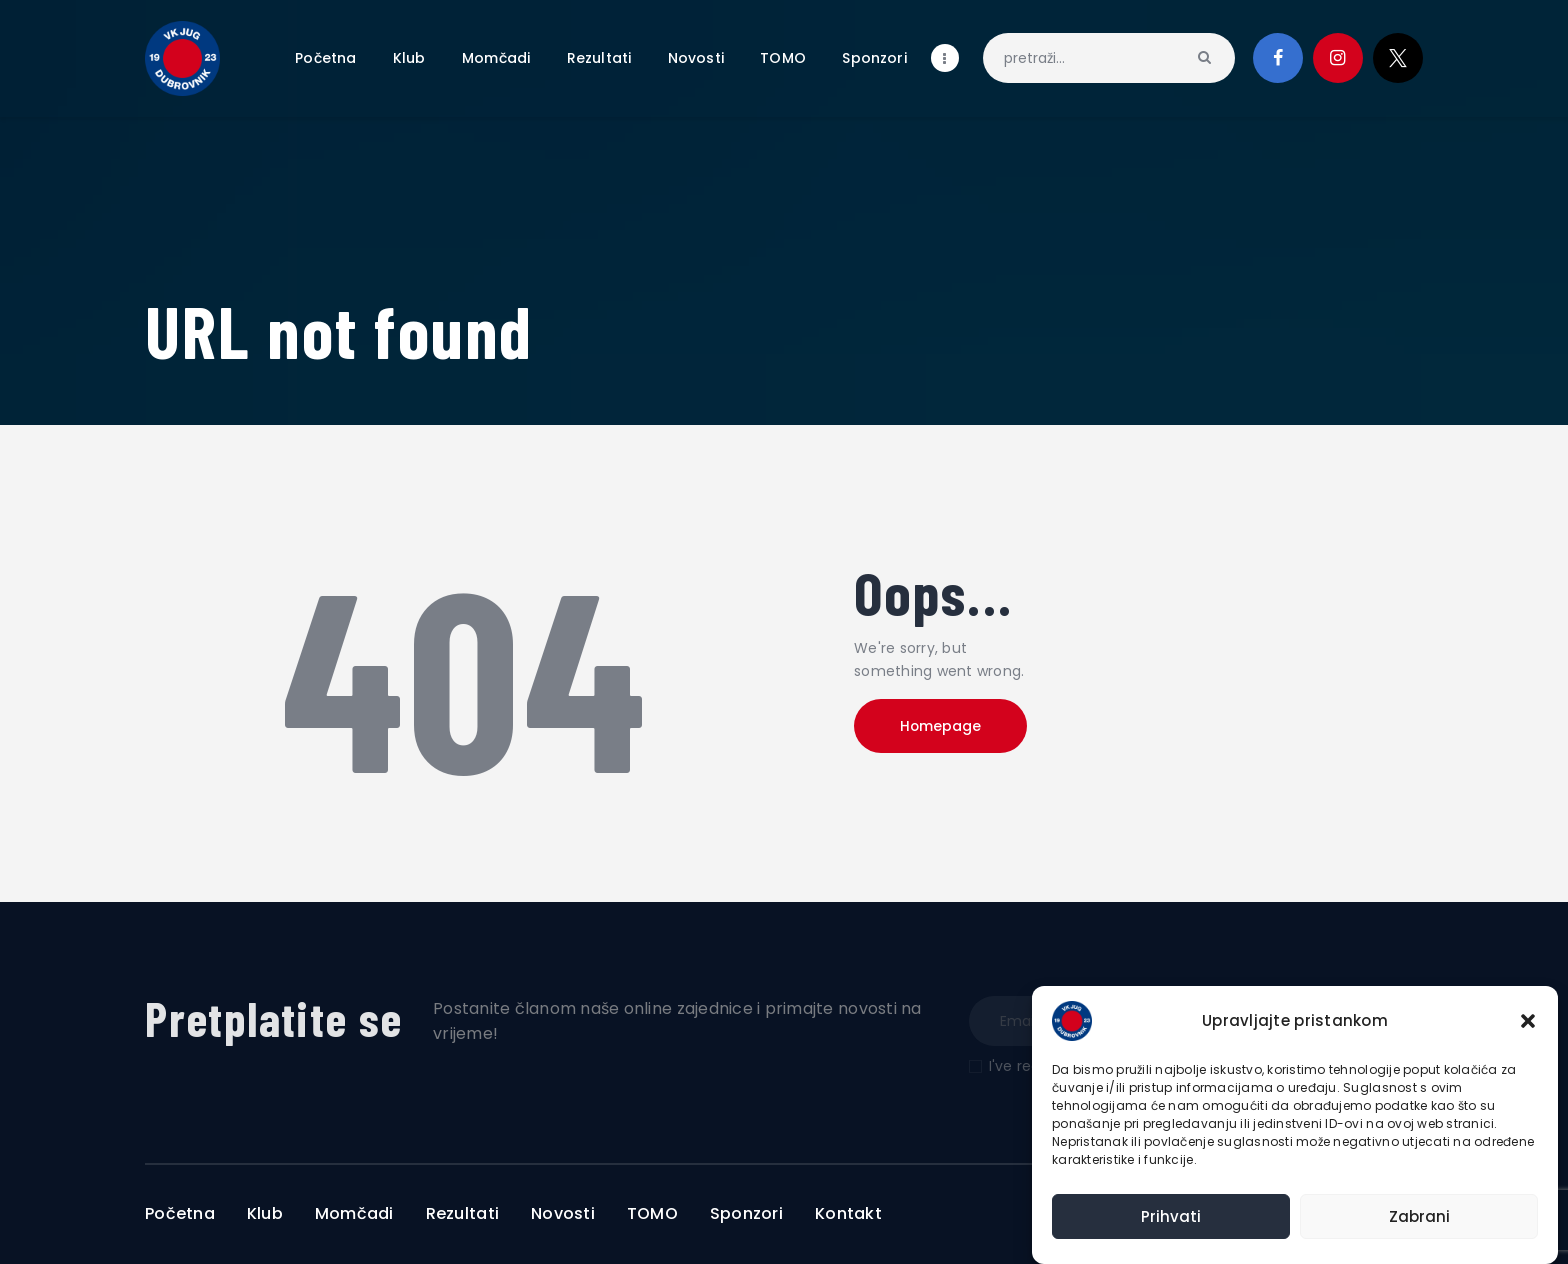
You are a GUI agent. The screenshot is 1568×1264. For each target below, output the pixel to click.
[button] (1528, 1021)
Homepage (944, 727)
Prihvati (1171, 1216)
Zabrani (1419, 1216)
